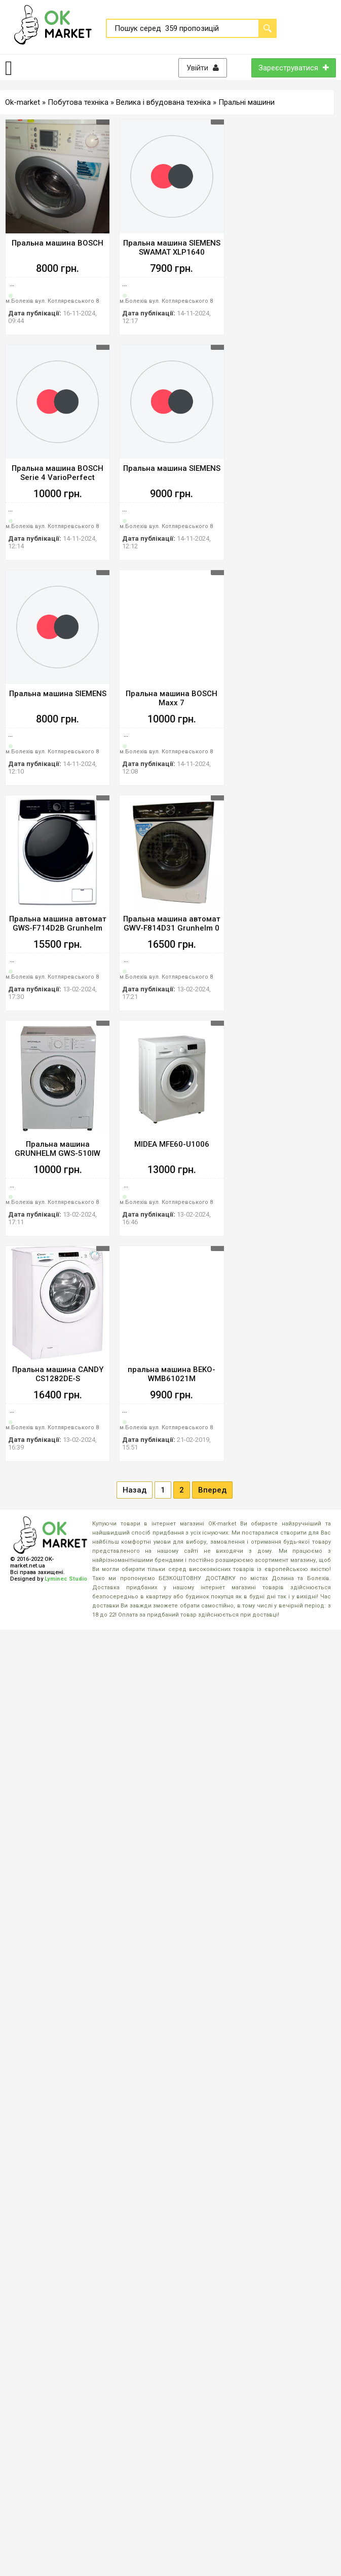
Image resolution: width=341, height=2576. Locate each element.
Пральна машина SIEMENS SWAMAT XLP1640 (171, 247)
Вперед (212, 1490)
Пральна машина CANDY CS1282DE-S (57, 1374)
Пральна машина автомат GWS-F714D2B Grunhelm (57, 923)
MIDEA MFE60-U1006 (171, 1144)
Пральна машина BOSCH (57, 243)
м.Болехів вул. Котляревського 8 (52, 301)
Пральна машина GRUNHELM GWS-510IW (57, 1149)
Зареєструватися (293, 67)
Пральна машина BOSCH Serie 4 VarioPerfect (57, 473)
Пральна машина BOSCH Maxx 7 (171, 698)
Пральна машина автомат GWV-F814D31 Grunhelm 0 (171, 923)
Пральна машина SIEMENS (171, 468)
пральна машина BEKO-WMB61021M (171, 1374)
